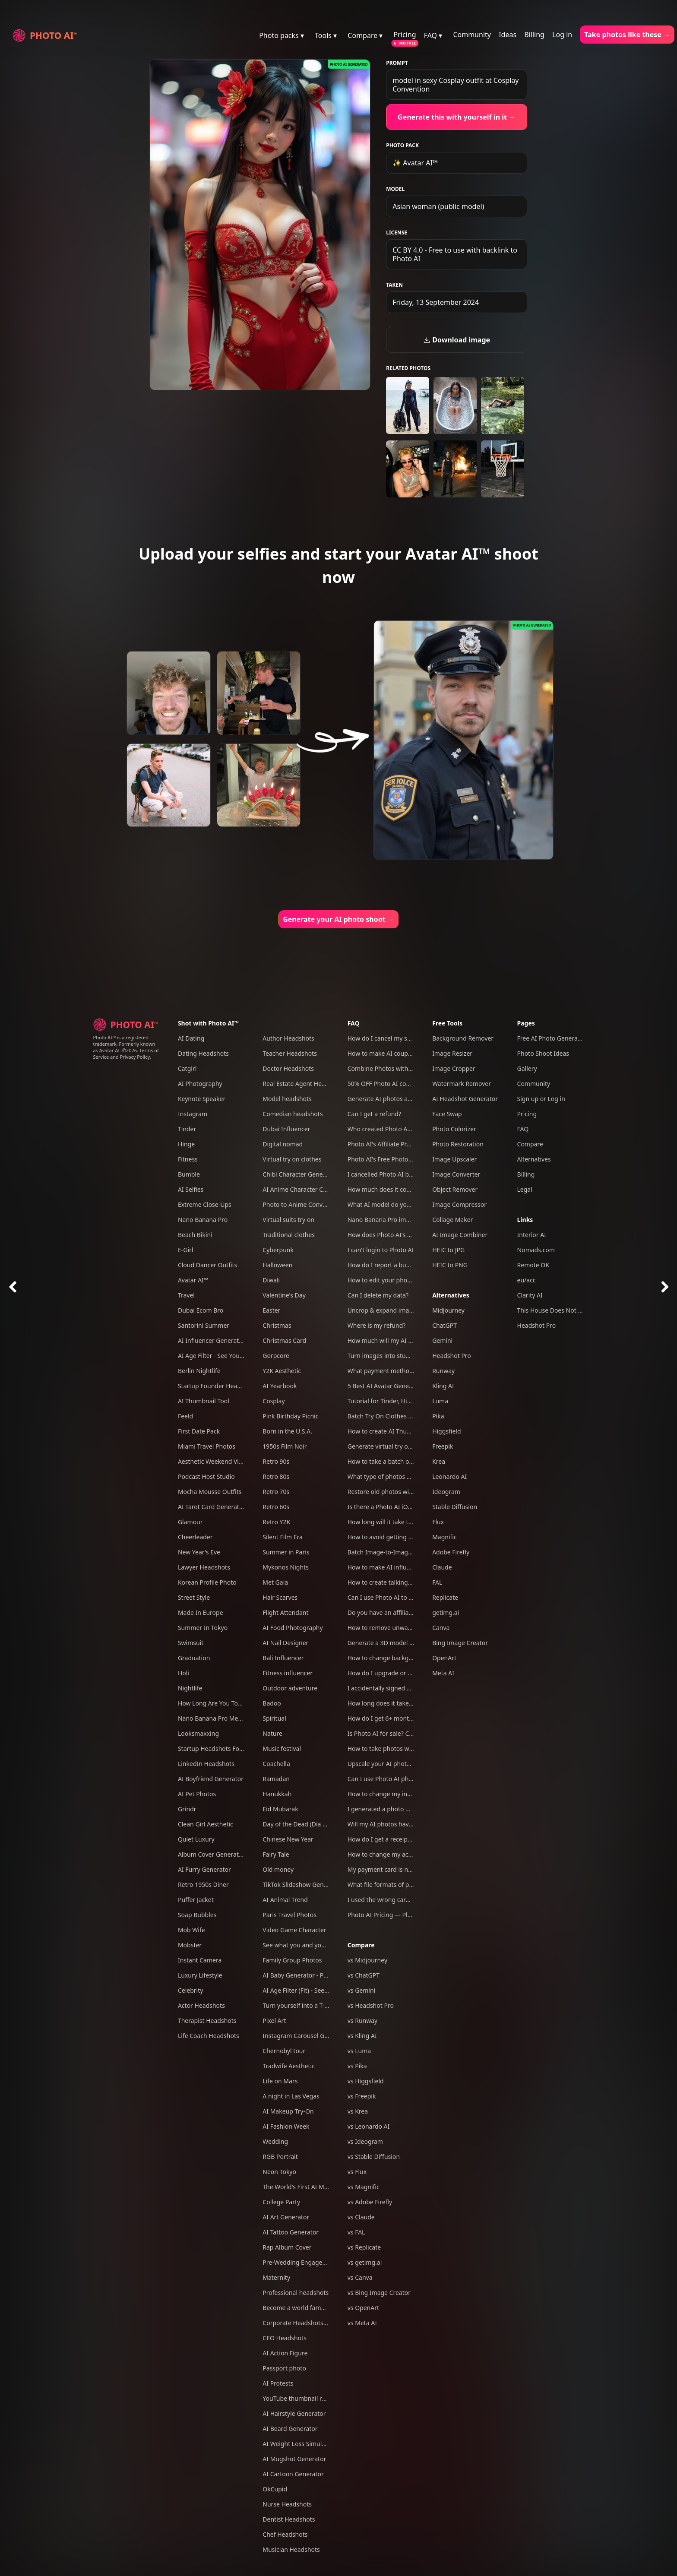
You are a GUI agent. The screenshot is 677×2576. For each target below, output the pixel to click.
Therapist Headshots (207, 2020)
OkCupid (275, 2489)
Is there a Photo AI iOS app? (387, 1507)
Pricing (405, 34)
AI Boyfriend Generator (211, 1779)
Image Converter (456, 1174)
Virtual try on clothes (292, 1159)
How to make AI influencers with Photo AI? (408, 1567)
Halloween (277, 1265)
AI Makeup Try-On (288, 2111)
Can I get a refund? (374, 1114)
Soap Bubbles (197, 1915)
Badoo (272, 1703)
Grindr (187, 1809)
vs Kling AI (362, 2036)
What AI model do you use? (386, 1204)
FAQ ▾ (433, 35)
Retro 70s (276, 1491)
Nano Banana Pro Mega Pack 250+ (226, 1718)
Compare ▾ (365, 35)
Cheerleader (195, 1537)
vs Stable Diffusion (374, 2156)
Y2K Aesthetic (282, 1371)
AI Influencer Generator (211, 1340)
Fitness (188, 1159)
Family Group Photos (292, 1960)
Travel (186, 1295)
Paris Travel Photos (289, 1915)
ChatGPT (444, 1325)
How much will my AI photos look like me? (407, 1340)
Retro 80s (276, 1476)
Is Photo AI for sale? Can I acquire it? (399, 1733)
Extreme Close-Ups (204, 1204)
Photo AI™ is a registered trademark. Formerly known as (124, 1044)
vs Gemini (362, 1990)
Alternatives (450, 1295)
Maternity (276, 2277)
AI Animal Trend (285, 1900)
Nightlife (190, 1688)
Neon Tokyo (279, 2172)
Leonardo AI (449, 1476)
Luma (440, 1401)
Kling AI (443, 1386)
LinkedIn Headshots (206, 1764)
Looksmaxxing (198, 1733)
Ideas (507, 34)
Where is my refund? (377, 1325)
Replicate (445, 1597)
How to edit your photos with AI (392, 1280)
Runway (443, 1371)
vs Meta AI (362, 2323)
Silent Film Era (283, 1537)
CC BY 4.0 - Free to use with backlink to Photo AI (454, 254)
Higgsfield (446, 1431)
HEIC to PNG (450, 1265)
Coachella (276, 1764)
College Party (281, 2202)
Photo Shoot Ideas (543, 1053)
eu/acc (526, 1280)
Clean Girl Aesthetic (205, 1824)
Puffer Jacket (196, 1900)
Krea (438, 1461)
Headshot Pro (451, 1355)
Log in (562, 34)
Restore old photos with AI (385, 1491)
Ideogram (446, 1491)
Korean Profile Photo (207, 1582)
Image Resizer (452, 1053)
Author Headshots (288, 1038)
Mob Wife (191, 1930)
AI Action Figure (285, 2353)
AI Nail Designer (285, 1643)
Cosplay (274, 1401)
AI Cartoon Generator (293, 2474)
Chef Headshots (285, 2534)
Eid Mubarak (280, 1809)
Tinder (187, 1129)
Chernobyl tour (284, 2051)
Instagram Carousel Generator (306, 2036)
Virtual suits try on (288, 1219)
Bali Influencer (283, 1658)
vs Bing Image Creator (379, 2292)
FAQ (354, 1023)
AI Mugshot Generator (294, 2459)
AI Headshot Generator (465, 1099)
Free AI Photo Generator (551, 1038)
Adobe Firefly (450, 1552)
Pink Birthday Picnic (290, 1416)
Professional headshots (296, 2292)
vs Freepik (362, 2096)
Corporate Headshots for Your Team (313, 2323)
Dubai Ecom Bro (200, 1310)
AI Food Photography (293, 1627)
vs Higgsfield (366, 2081)
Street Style (194, 1597)
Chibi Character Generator (300, 1174)
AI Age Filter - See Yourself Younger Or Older (241, 1355)
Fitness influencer (288, 1673)
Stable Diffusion (454, 1507)
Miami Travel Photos (206, 1446)
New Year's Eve (199, 1552)
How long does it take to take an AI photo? (408, 1703)
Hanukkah (277, 1794)
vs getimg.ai (365, 2262)
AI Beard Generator (290, 2428)
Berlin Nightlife (199, 1371)
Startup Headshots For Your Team (225, 1748)
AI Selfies (191, 1189)
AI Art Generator (286, 2217)
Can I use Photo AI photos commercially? (405, 1779)
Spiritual (274, 1718)
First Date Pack (199, 1431)
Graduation (194, 1658)
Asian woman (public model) (438, 206)
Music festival (282, 1748)
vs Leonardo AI (369, 2126)
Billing (534, 34)
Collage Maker (452, 1219)
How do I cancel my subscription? (395, 1038)
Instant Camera (199, 1960)
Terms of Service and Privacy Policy (126, 1053)
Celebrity (190, 1990)
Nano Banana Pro (203, 1219)
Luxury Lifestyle (200, 1975)
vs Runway (362, 2020)
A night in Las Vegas (291, 2096)
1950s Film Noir (285, 1446)
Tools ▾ (326, 35)
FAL (437, 1582)
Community (472, 34)
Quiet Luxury (196, 1839)
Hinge (186, 1144)
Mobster (190, 1945)
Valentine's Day (284, 1295)
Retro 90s (276, 1461)
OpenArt (444, 1658)
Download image (456, 340)
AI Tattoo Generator (291, 2232)
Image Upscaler (454, 1159)
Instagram (192, 1114)
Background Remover (463, 1038)
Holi (183, 1673)
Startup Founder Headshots (217, 1386)
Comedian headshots (293, 1114)
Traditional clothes (289, 1235)
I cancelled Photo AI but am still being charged (413, 1174)
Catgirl (187, 1068)
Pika (438, 1416)
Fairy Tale (276, 1854)
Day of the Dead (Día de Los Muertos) (315, 1824)
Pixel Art (274, 2020)
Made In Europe (200, 1612)
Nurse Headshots (287, 2504)
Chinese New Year (288, 1839)
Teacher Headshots (290, 1053)
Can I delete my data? (378, 1295)
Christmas (277, 1325)
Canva (440, 1627)
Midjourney (448, 1310)
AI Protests (278, 2383)
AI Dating (191, 1038)
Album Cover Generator (211, 1854)
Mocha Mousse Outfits (210, 1491)
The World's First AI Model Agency (311, 2187)
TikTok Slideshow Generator (302, 1884)
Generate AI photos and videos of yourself (407, 1099)
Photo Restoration (458, 1144)
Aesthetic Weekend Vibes (213, 1461)
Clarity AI (530, 1295)
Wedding (275, 2141)
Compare (361, 1945)
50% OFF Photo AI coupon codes (393, 1083)
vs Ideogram (365, 2141)
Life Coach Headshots (208, 2036)
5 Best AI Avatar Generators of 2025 (398, 1386)
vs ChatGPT (364, 1975)
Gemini (442, 1340)
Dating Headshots (203, 1053)
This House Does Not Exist (554, 1310)
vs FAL (356, 2232)
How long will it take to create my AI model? (409, 1522)
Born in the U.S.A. (287, 1431)
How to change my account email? (396, 1854)
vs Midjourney (367, 1960)
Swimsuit (190, 1643)
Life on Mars (280, 2081)
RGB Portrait (280, 2156)
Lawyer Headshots (204, 1567)
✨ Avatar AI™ (415, 163)
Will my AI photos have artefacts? (394, 1824)
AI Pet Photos (197, 1794)
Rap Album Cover (287, 2247)
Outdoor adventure (290, 1688)
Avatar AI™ (193, 1280)
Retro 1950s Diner (203, 1884)
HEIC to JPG (448, 1250)
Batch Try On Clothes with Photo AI (397, 1416)
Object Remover (455, 1189)
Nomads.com (536, 1250)
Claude (442, 1567)
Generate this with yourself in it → (457, 117)
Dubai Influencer (286, 1129)
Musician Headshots (291, 2549)
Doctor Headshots (288, 1068)
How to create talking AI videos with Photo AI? (413, 1582)
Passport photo (284, 2368)
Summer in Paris (286, 1552)
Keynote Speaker (201, 1099)
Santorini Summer (203, 1325)
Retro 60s (276, 1507)
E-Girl (185, 1250)
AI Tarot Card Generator (211, 1507)
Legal (524, 1189)
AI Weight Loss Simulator (298, 2444)
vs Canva (360, 2277)
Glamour (190, 1522)
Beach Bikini (195, 1235)
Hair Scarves (280, 1597)
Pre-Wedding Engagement (300, 2262)
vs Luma (359, 2051)
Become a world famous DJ (301, 2308)
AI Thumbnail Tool (203, 1401)
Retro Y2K (276, 1522)
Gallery (527, 1068)
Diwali (271, 1280)
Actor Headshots (201, 2005)
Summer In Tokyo (203, 1627)
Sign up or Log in (541, 1099)
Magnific (444, 1537)
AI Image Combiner (459, 1235)
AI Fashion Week (286, 2126)
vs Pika (357, 2066)
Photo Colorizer (454, 1129)
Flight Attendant (285, 1612)
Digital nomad (283, 1144)
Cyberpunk (278, 1250)
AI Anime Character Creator (301, 1189)
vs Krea (358, 2111)
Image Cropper (453, 1068)
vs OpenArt (363, 2308)
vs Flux (357, 2172)
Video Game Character (294, 1930)
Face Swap (447, 1114)
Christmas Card (284, 1340)
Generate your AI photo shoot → (338, 919)
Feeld (185, 1416)
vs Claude (361, 2217)
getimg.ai (445, 1612)
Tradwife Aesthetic (289, 2066)
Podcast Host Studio (206, 1476)
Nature (272, 1733)
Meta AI (443, 1673)
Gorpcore (276, 1355)
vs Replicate (364, 2247)
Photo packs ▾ (281, 35)
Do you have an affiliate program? (395, 1612)
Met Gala (275, 1582)
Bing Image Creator (460, 1643)
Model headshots (287, 1099)
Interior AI (531, 1235)
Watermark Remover (461, 1083)
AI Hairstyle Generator (294, 2413)
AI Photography (200, 1083)
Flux (438, 1522)
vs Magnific (364, 2187)
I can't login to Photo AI (381, 1250)
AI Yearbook (280, 1386)
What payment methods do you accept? (404, 1371)
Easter (271, 1310)
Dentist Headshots (289, 2519)
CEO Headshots (285, 2338)
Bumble (189, 1174)
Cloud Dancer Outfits (207, 1265)
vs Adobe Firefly (370, 2202)
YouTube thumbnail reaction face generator (324, 2398)
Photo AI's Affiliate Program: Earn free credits (411, 1144)
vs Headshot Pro (371, 2005)
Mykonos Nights (286, 1567)
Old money (278, 1869)
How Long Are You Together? (218, 1703)
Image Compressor (459, 1204)
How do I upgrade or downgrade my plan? (407, 1673)
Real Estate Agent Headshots (303, 1083)
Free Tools (447, 1023)
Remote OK (533, 1265)
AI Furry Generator (204, 1869)
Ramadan (276, 1779)
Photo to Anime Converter (299, 1204)
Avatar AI (109, 1050)
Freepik (442, 1446)
